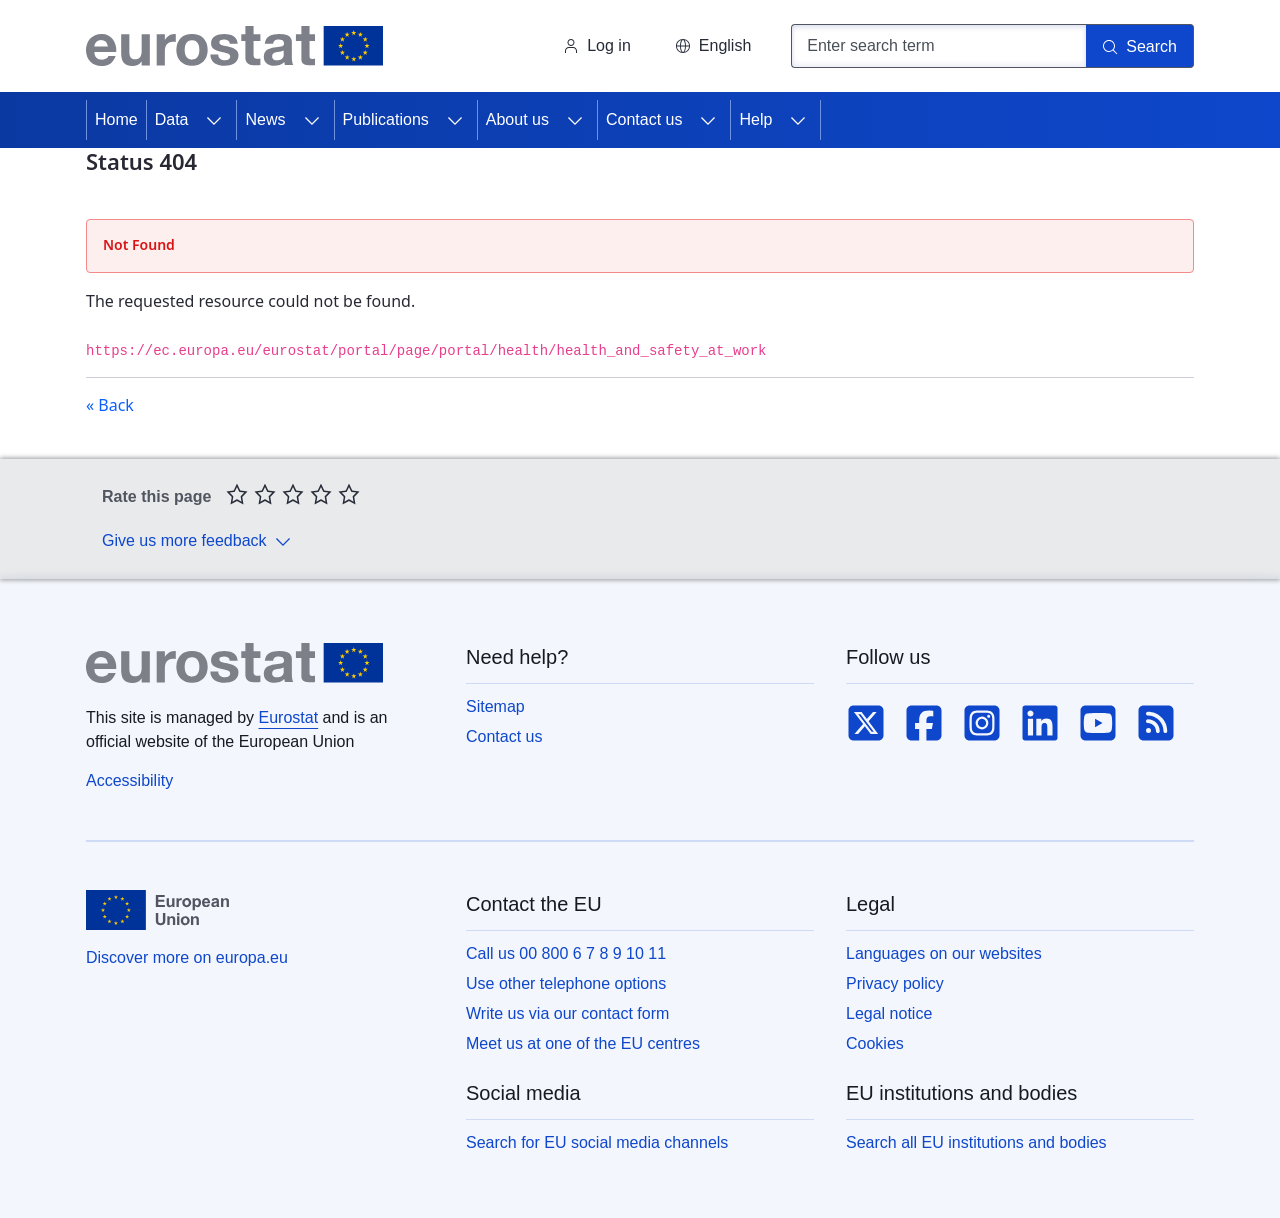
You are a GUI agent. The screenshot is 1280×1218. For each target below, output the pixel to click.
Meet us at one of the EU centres (583, 1043)
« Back (110, 405)
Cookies (875, 1043)
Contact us (644, 119)
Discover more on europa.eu (187, 957)
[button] (713, 46)
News (265, 119)
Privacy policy (895, 983)
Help (755, 119)
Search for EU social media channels (597, 1142)
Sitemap (495, 706)
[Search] (1140, 46)
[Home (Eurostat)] (234, 46)
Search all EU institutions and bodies (976, 1142)
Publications (386, 119)
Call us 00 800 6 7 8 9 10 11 (566, 953)
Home (116, 119)
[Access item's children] (214, 120)
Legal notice (889, 1013)
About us (517, 119)
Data (172, 119)
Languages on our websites (944, 953)
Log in (597, 45)
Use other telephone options (566, 983)
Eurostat (289, 717)
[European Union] (157, 910)
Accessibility (129, 780)
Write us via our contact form (567, 1013)
